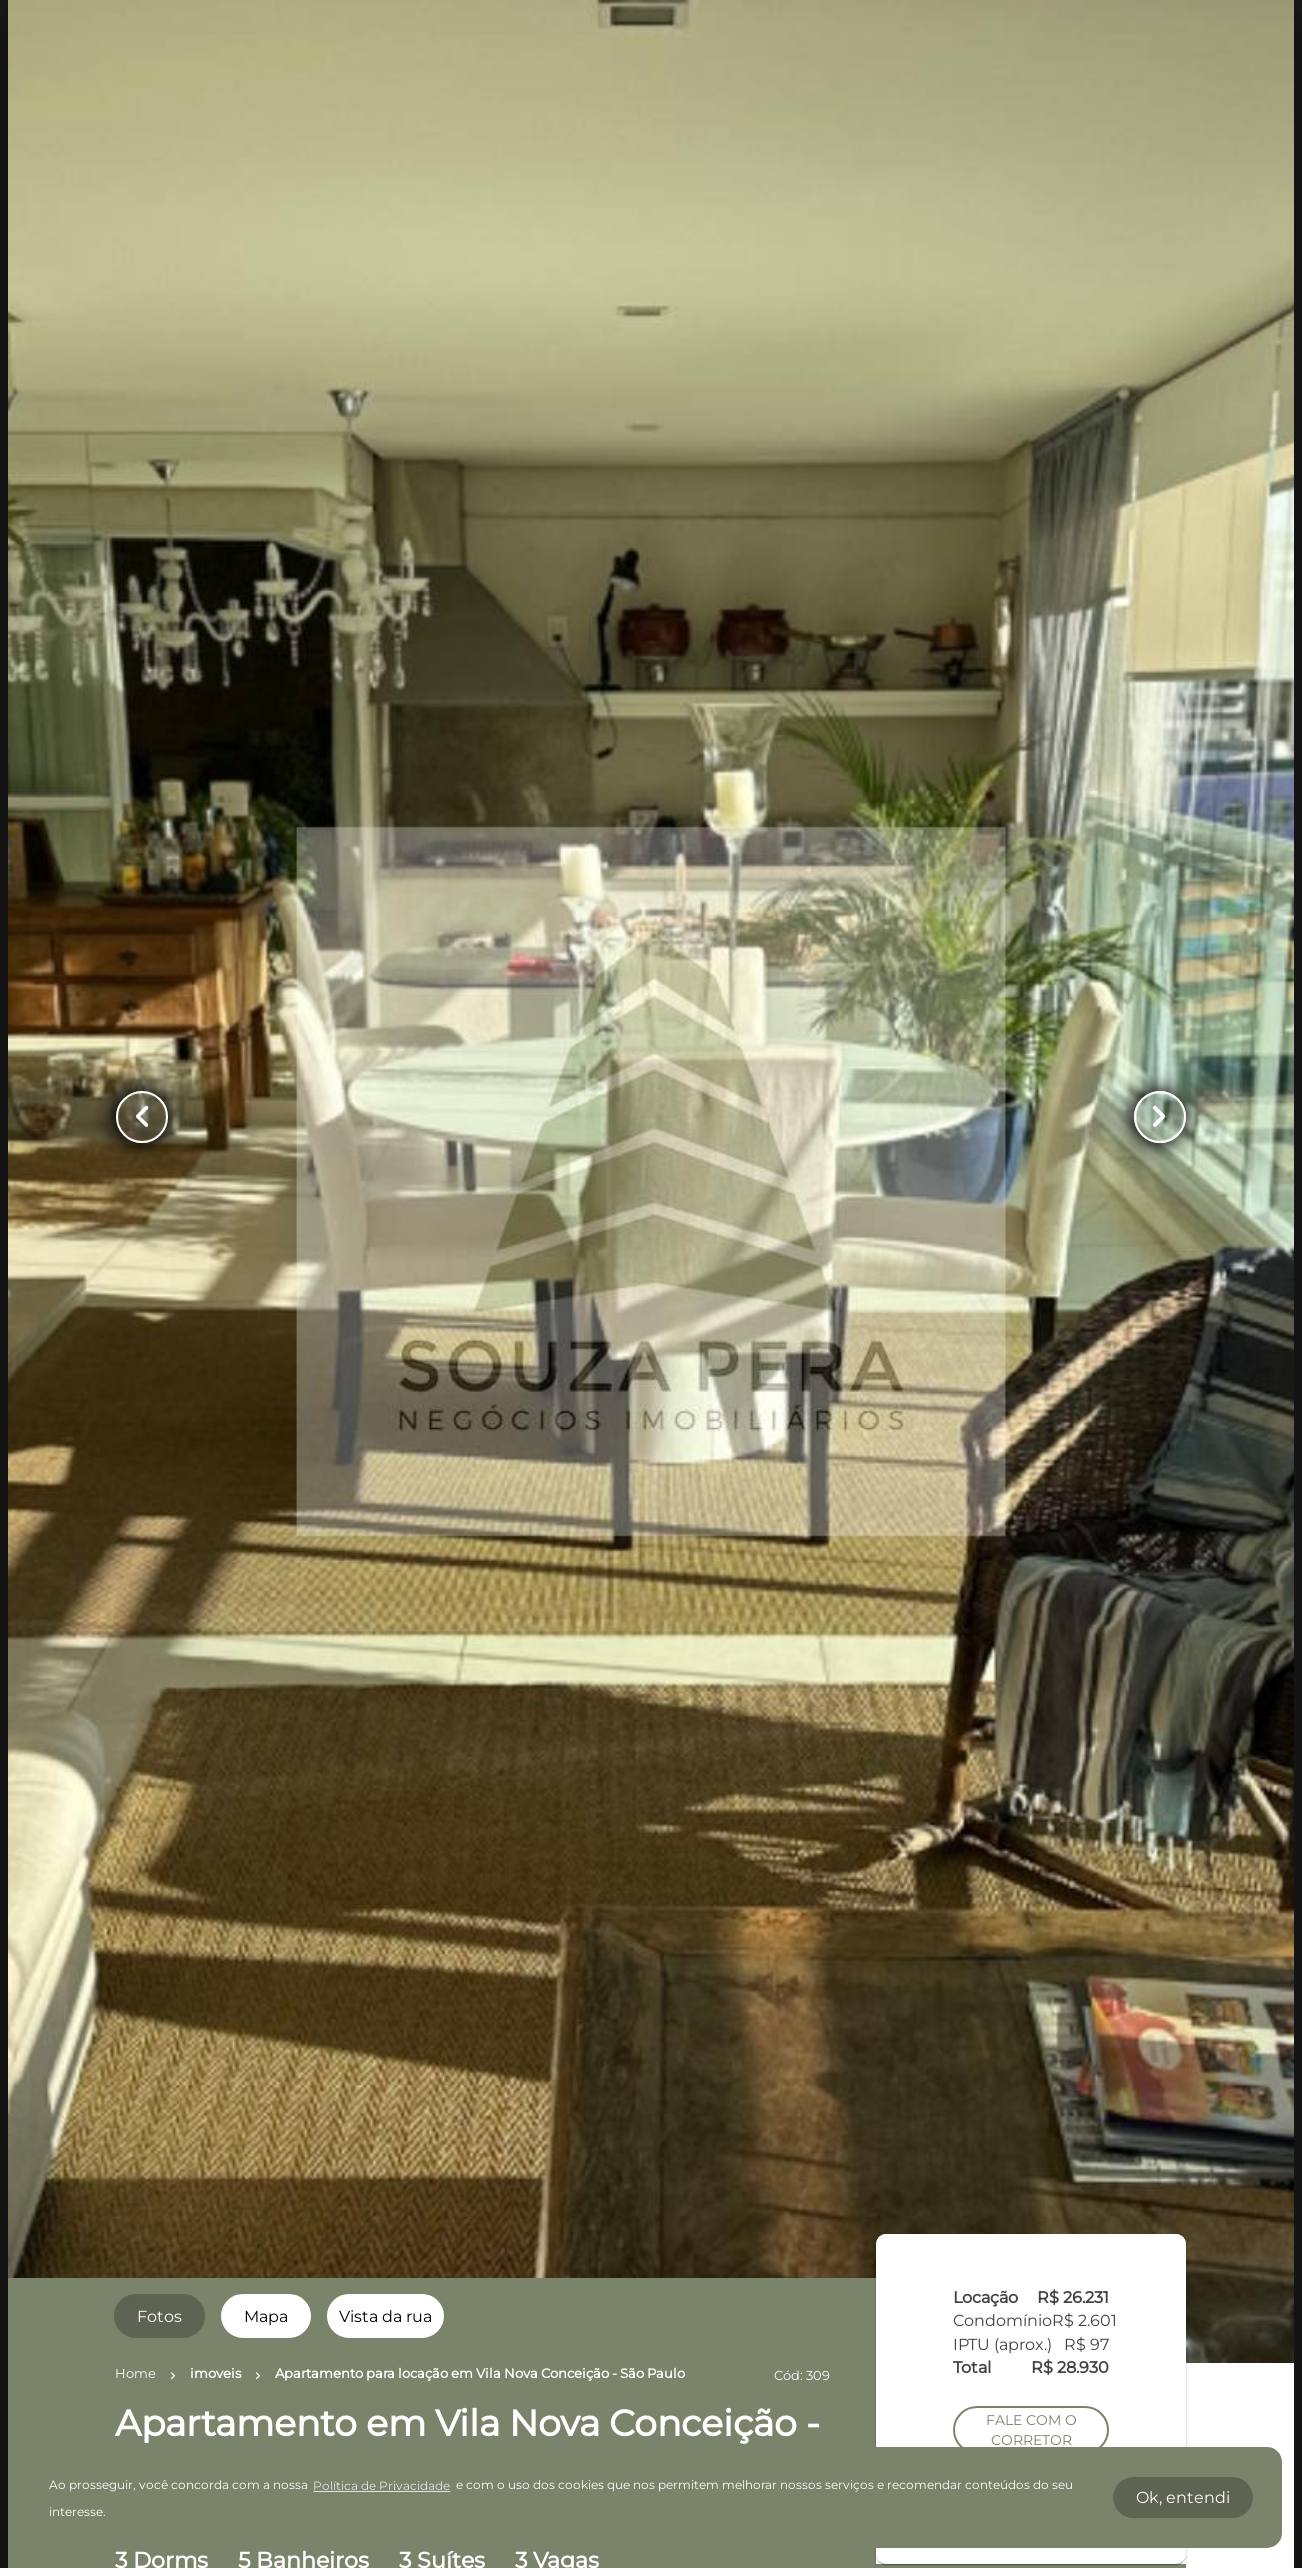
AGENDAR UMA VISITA (1031, 1442)
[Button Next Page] (1160, 1117)
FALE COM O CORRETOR (1031, 1384)
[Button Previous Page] (142, 1117)
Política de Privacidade (381, 2485)
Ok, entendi (1183, 2497)
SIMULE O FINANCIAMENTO (1031, 1593)
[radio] (159, 2315)
